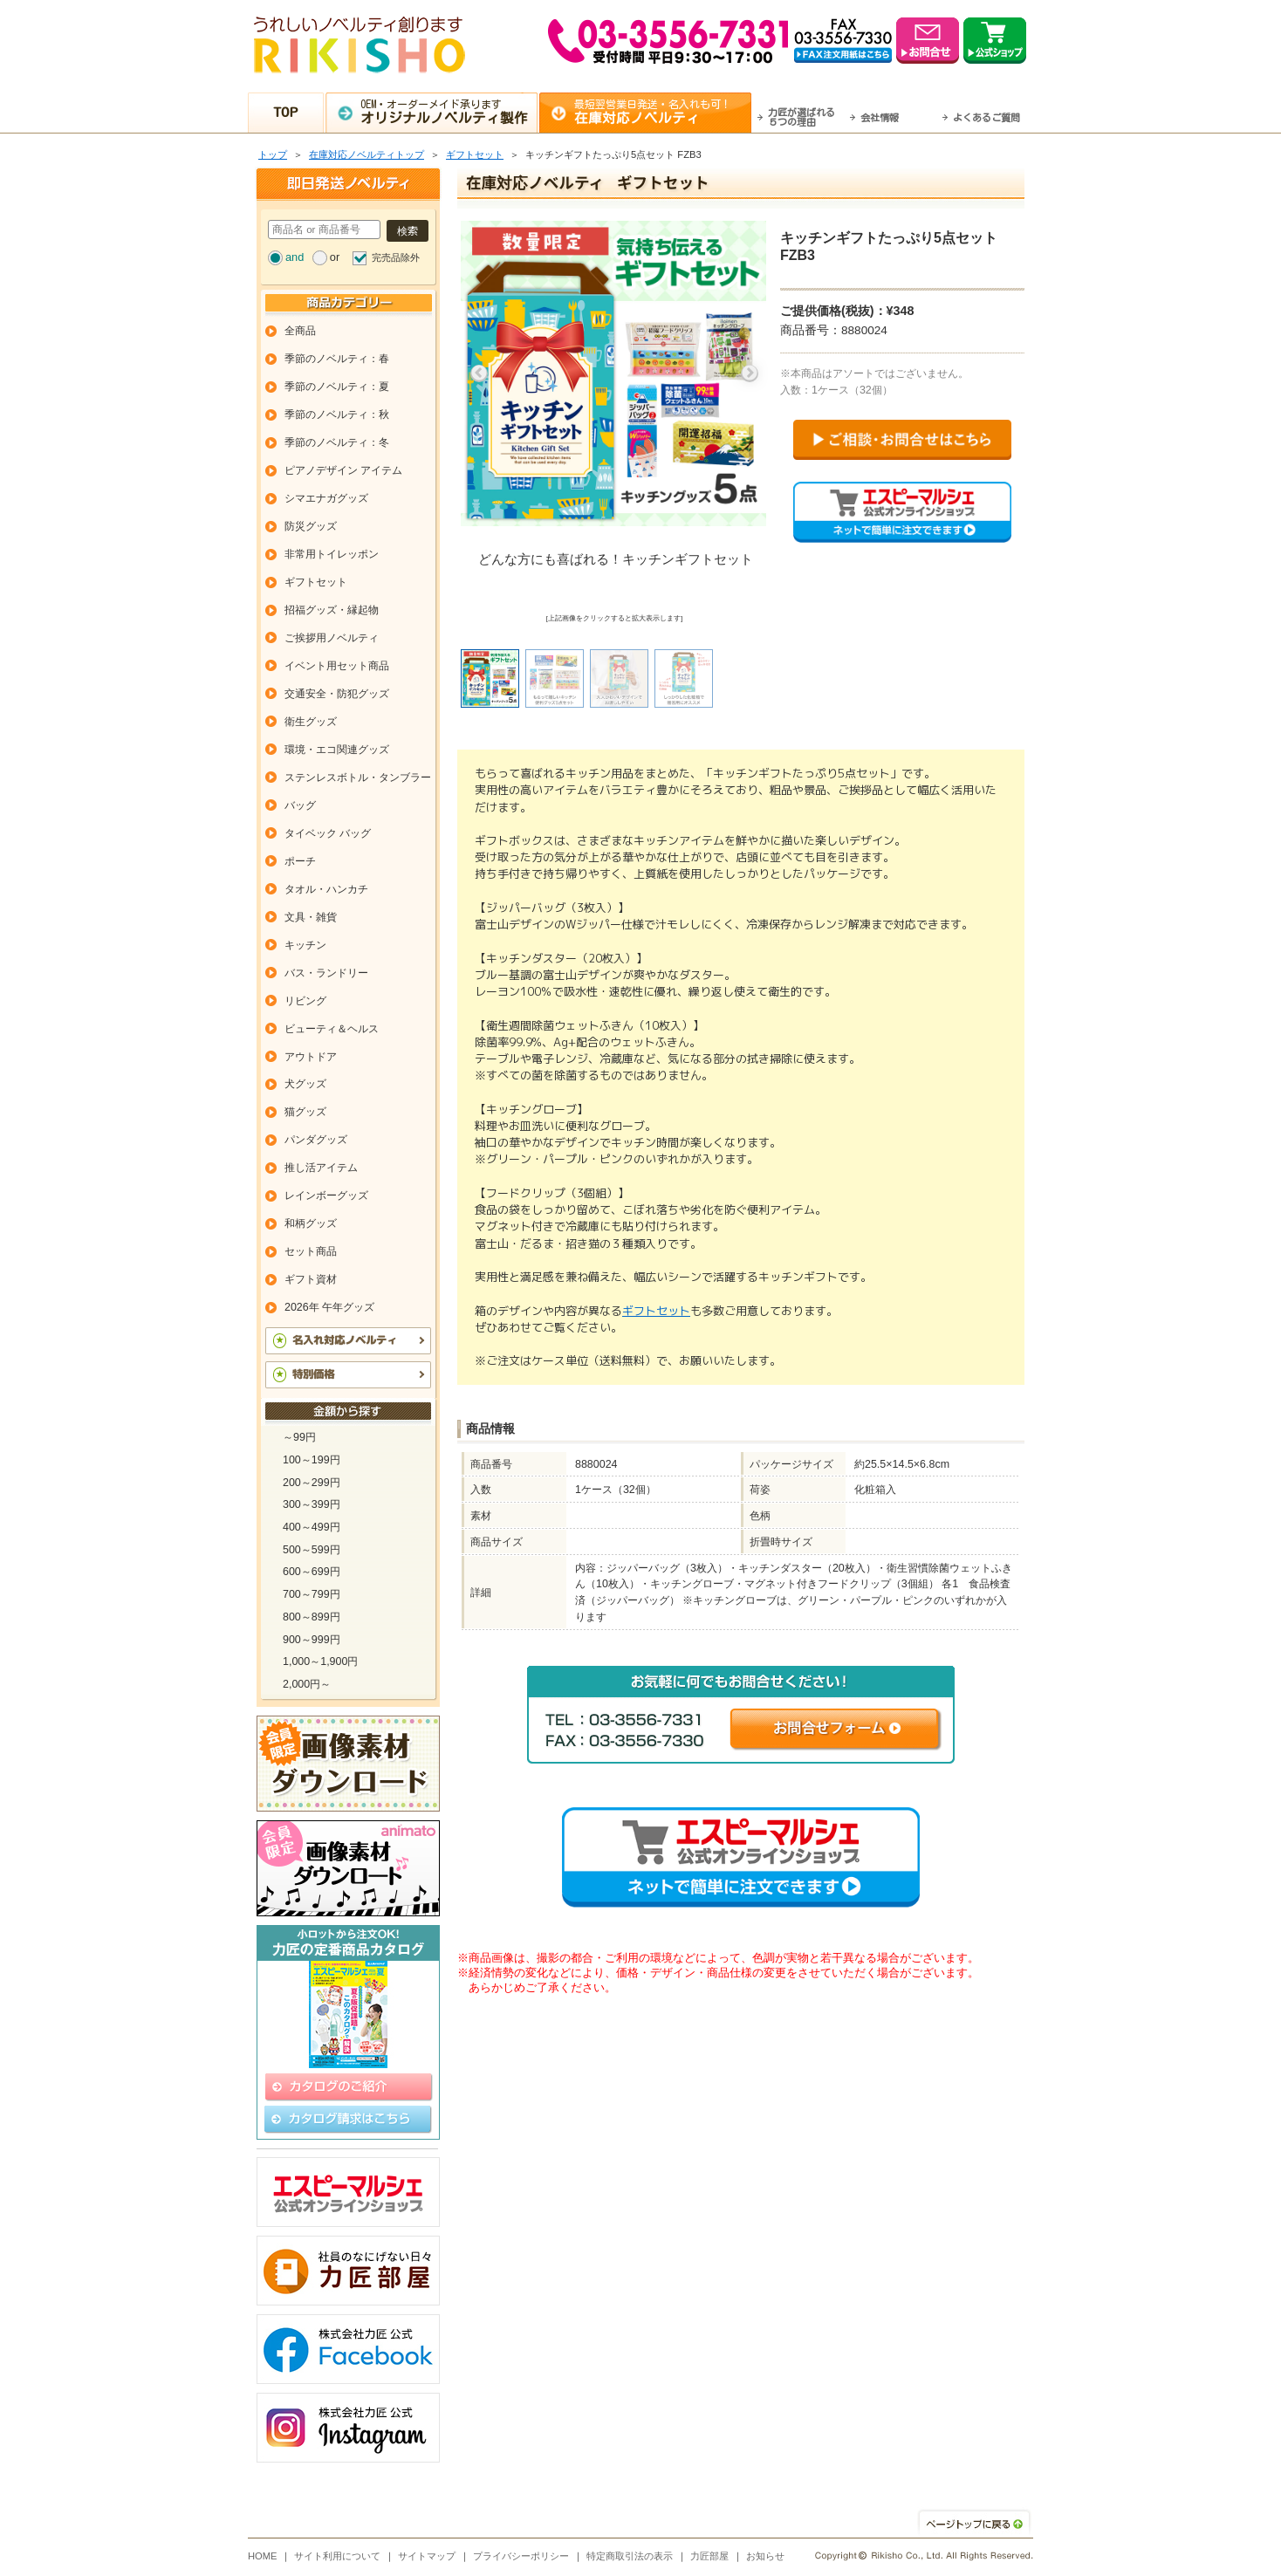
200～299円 (311, 1482)
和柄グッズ (310, 1223)
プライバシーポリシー (521, 2556)
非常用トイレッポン (331, 554)
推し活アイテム (321, 1167)
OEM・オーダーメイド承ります (449, 112)
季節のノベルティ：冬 (336, 442)
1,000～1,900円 (320, 1661)
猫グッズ (305, 1112)
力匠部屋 (709, 2556)
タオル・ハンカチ (326, 889)
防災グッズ (310, 526)
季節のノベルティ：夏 (336, 386)
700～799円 (311, 1594)
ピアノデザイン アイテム (343, 470)
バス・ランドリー (326, 973)
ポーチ (300, 861)
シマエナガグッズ (326, 498)
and (294, 257)
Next (749, 373)
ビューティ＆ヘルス (331, 1029)
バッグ (300, 805)
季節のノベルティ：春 (336, 359)
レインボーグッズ (326, 1195)
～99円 (299, 1437)
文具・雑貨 (310, 917)
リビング (305, 1001)
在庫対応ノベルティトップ (366, 154)
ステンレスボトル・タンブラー (357, 777)
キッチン (305, 945)
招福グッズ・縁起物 (331, 610)
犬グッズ (305, 1084)
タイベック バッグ (327, 833)
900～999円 (311, 1640)
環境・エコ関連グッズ (336, 749)
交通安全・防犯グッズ (336, 694)
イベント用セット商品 (336, 666)
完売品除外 (396, 257)
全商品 (300, 331)
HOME (262, 2556)
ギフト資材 (310, 1279)
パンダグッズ (315, 1140)
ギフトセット (474, 154)
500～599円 (311, 1550)
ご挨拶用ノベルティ (331, 638)
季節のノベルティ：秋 (336, 414)
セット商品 (310, 1251)
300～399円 (311, 1504)
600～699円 (311, 1571)
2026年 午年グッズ (329, 1307)
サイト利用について (337, 2556)
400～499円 (311, 1527)
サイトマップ (427, 2556)
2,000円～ (307, 1684)
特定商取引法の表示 (629, 2556)
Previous (479, 373)
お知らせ (765, 2556)
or (334, 257)
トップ (272, 154)
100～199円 (311, 1460)
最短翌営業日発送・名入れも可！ (662, 112)
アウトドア (310, 1057)
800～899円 (311, 1617)
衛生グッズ (310, 722)
